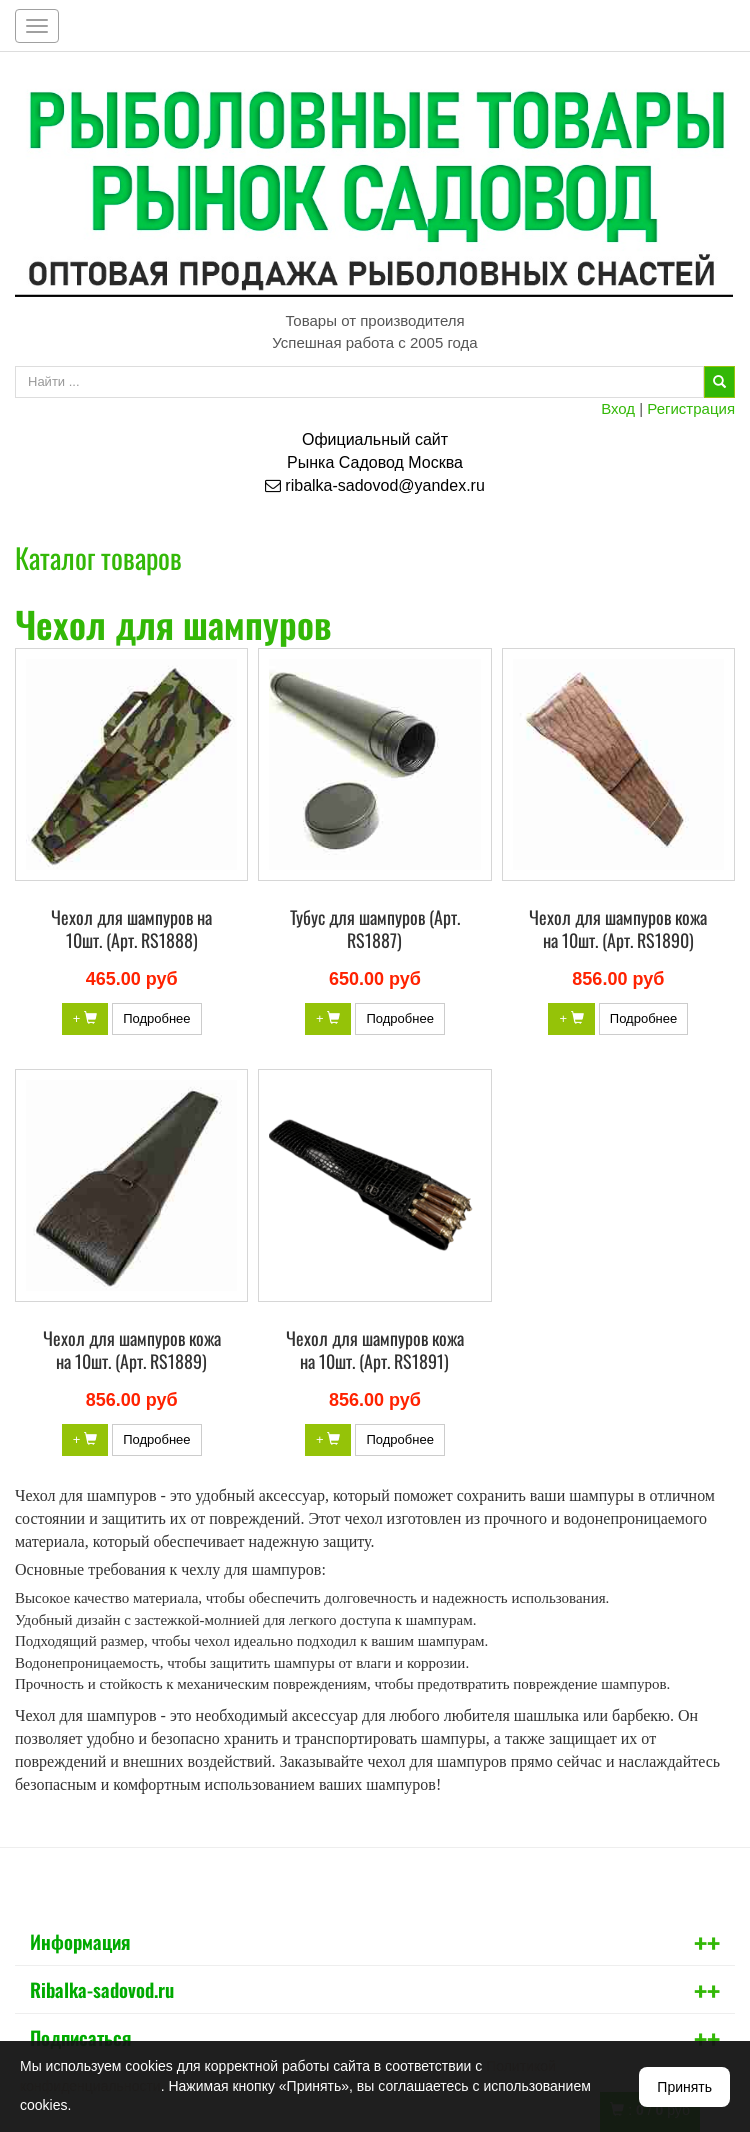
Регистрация (691, 408)
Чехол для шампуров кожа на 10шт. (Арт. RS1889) (132, 1349)
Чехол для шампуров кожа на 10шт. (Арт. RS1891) (375, 1349)
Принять (684, 2087)
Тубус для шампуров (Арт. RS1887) (375, 928)
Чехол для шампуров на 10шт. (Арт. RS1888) (131, 928)
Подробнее (156, 1018)
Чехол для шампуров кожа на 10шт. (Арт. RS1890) (618, 928)
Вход (618, 408)
